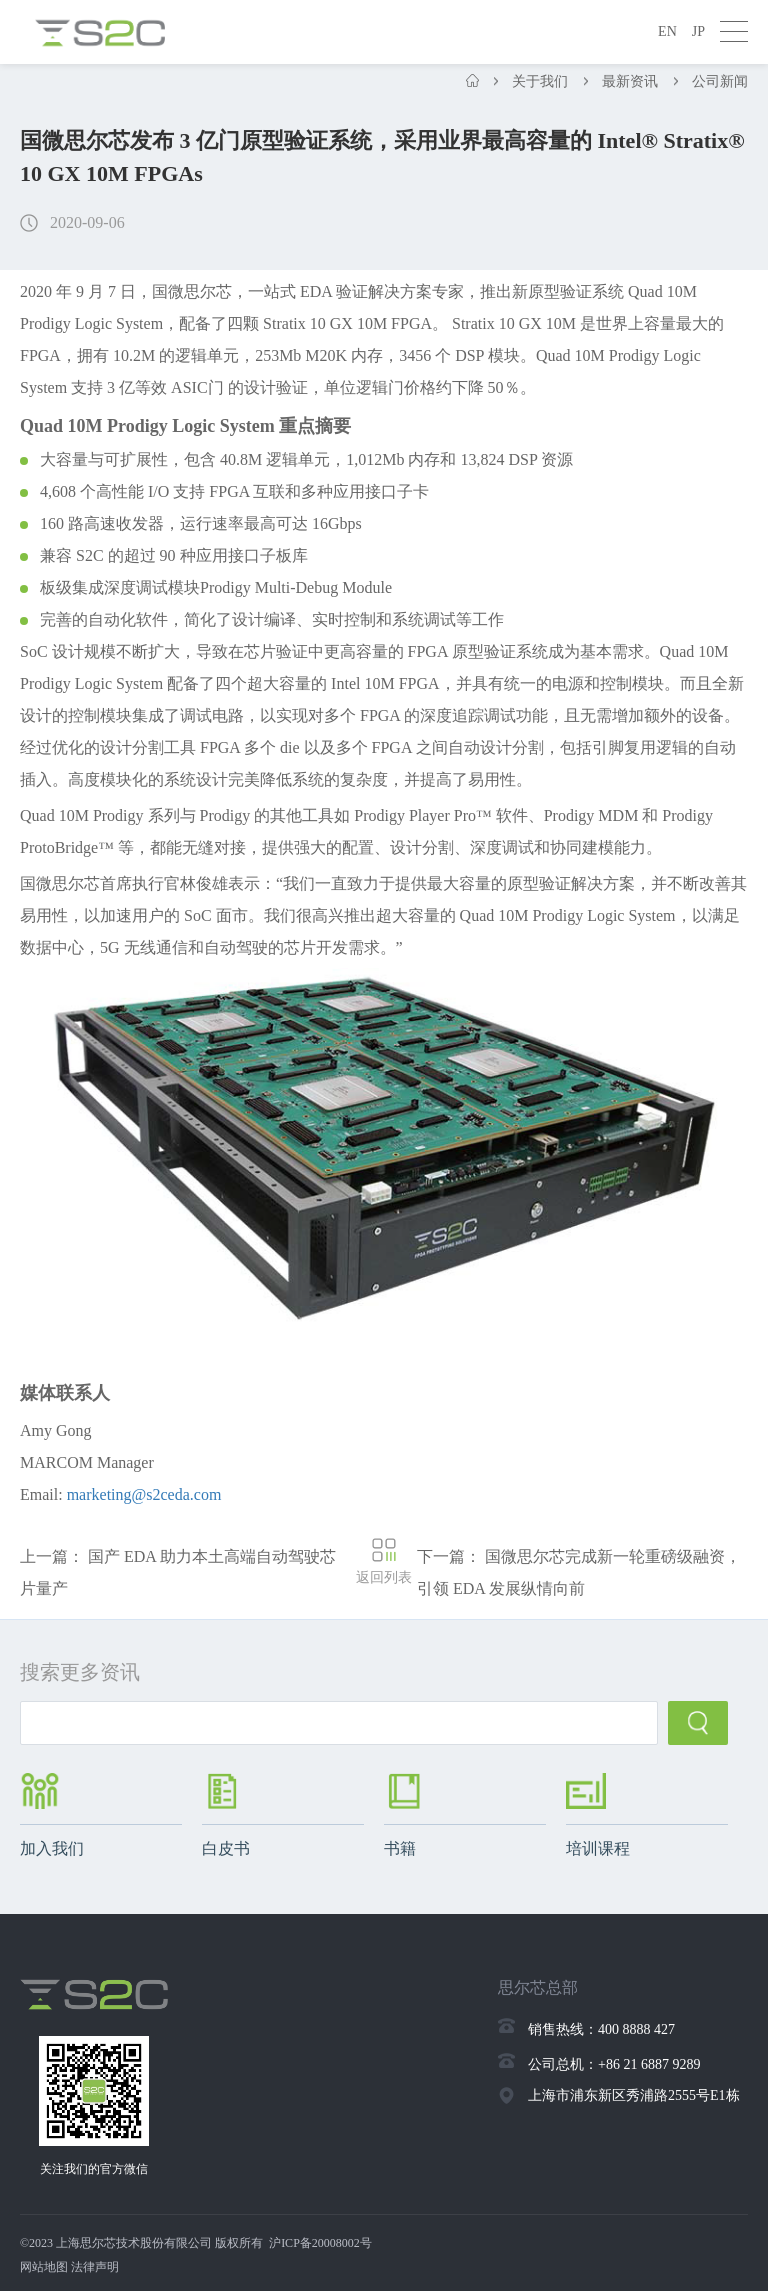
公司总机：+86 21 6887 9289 (614, 2064)
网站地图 (44, 2267)
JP (698, 31)
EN (667, 31)
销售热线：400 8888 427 (601, 2029)
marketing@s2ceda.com (144, 1494)
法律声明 (95, 2267)
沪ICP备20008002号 (320, 2243)
